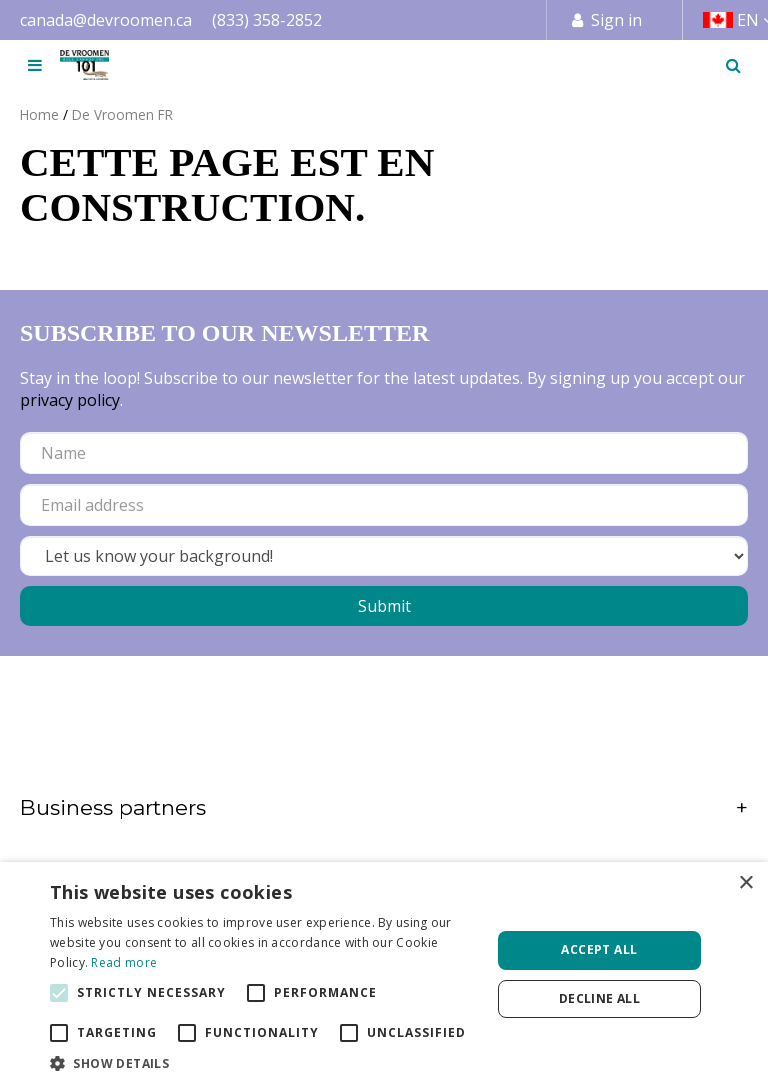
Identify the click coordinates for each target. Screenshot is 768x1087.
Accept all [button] (599, 949)
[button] (264, 1062)
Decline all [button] (599, 998)
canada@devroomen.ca (106, 20)
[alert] (384, 974)
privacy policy (70, 400)
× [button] (745, 883)
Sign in (616, 20)
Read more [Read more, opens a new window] (124, 962)
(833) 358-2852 (267, 20)
